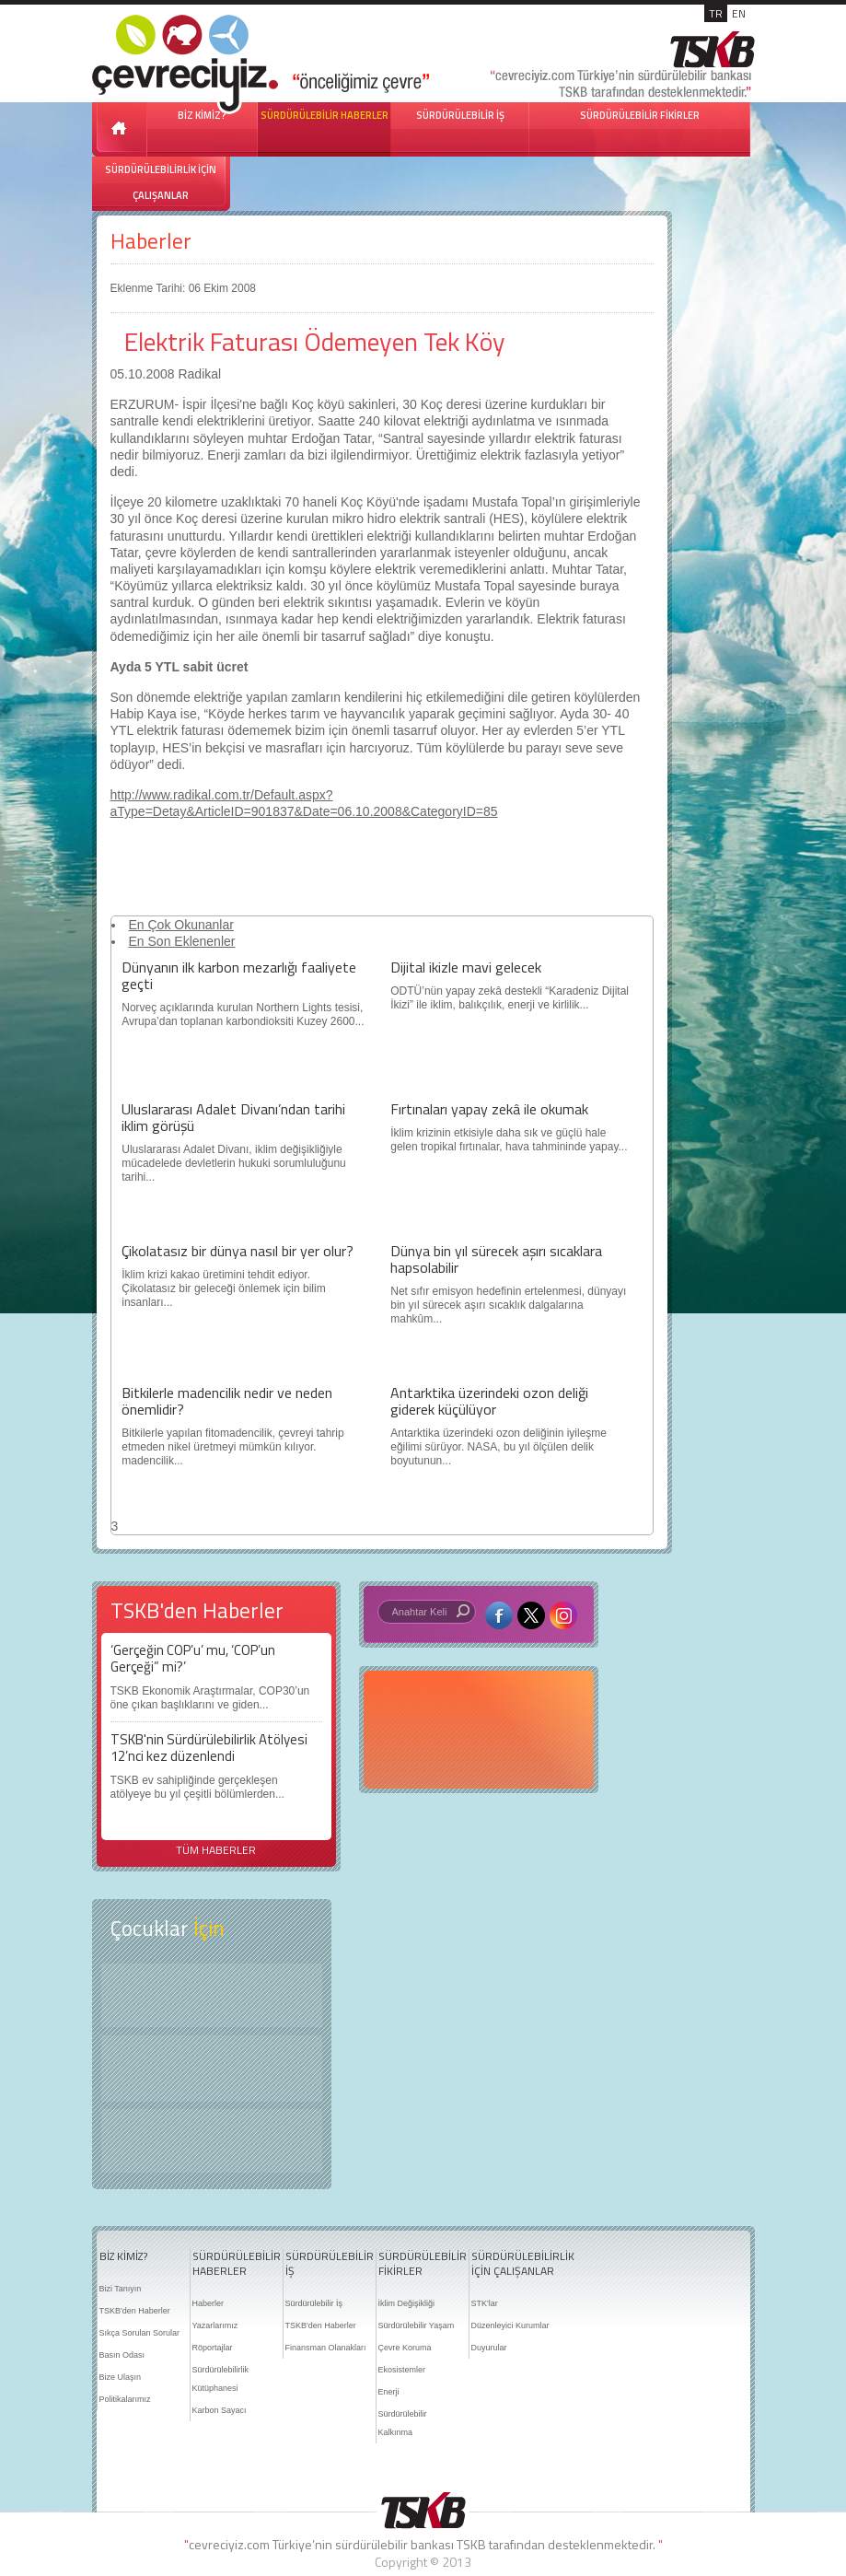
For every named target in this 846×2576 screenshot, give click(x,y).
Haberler (150, 241)
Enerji (389, 2391)
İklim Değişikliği (406, 2303)
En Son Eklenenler (182, 941)
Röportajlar (212, 2347)
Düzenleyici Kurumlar (510, 2325)
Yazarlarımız (215, 2325)
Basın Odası (122, 2355)
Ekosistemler (402, 2369)
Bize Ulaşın (120, 2377)
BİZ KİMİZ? (123, 2256)
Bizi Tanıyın (120, 2288)
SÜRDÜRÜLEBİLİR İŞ (460, 115)
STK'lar (484, 2303)
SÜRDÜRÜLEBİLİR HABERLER (324, 115)
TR (716, 13)
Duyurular (489, 2347)
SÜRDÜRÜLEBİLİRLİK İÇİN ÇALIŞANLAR (160, 182)
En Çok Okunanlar (181, 924)
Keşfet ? (211, 1995)
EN (739, 13)
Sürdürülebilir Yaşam (416, 2325)
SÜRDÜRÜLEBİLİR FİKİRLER (640, 115)
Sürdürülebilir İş (314, 2303)
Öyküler (211, 2068)
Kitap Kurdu (211, 2141)
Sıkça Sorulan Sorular (139, 2332)
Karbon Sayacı (219, 2410)
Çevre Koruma (405, 2347)
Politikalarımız (125, 2399)
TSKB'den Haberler (134, 2310)
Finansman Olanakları (325, 2347)
